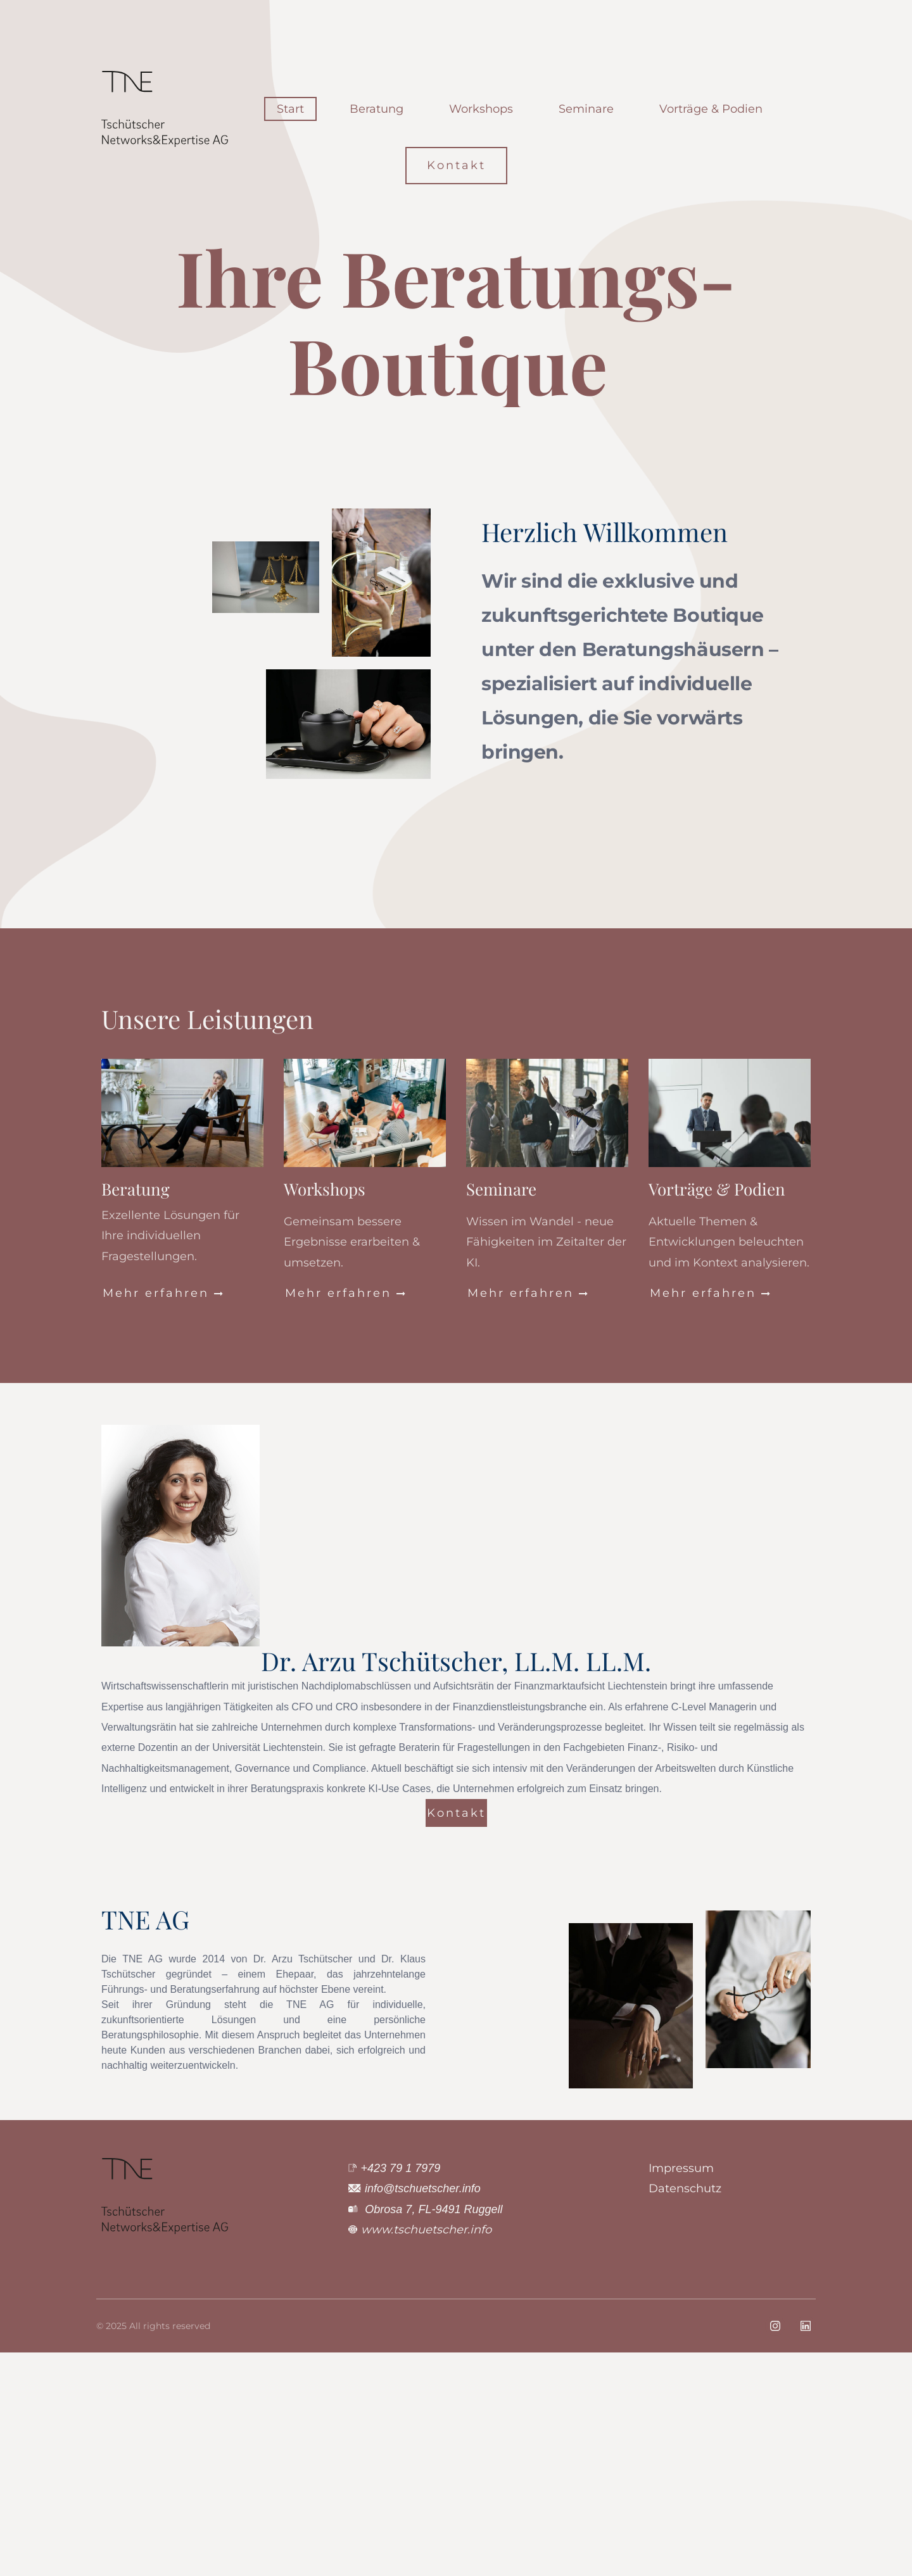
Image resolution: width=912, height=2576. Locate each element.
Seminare (586, 109)
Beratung (376, 109)
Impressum (681, 2168)
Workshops (481, 109)
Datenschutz (685, 2188)
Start (290, 109)
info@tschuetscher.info (423, 2188)
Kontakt (456, 165)
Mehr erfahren (164, 1293)
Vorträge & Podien (711, 109)
